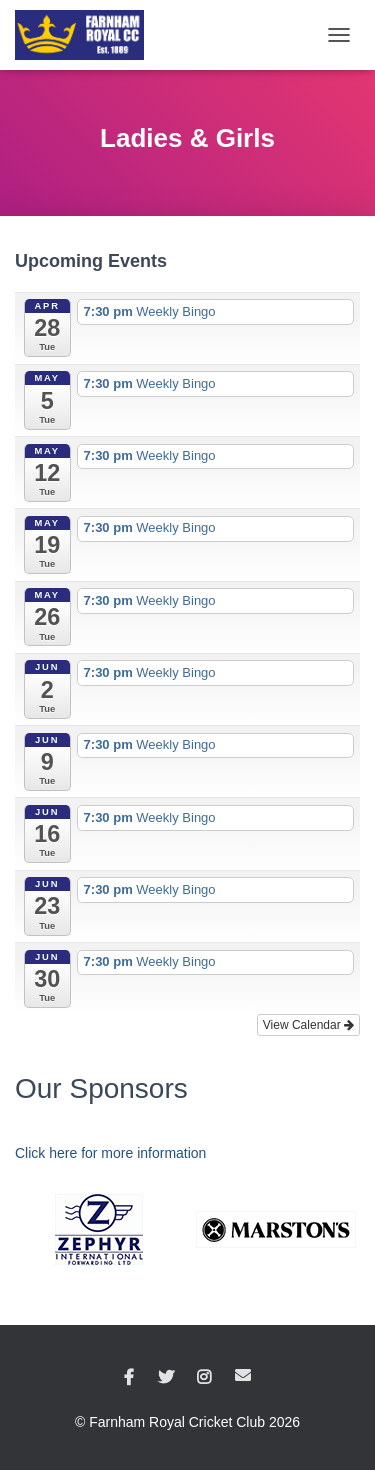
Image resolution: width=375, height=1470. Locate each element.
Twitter (166, 1378)
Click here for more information (110, 1153)
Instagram (204, 1378)
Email (243, 1375)
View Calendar (308, 1025)
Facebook (129, 1378)
